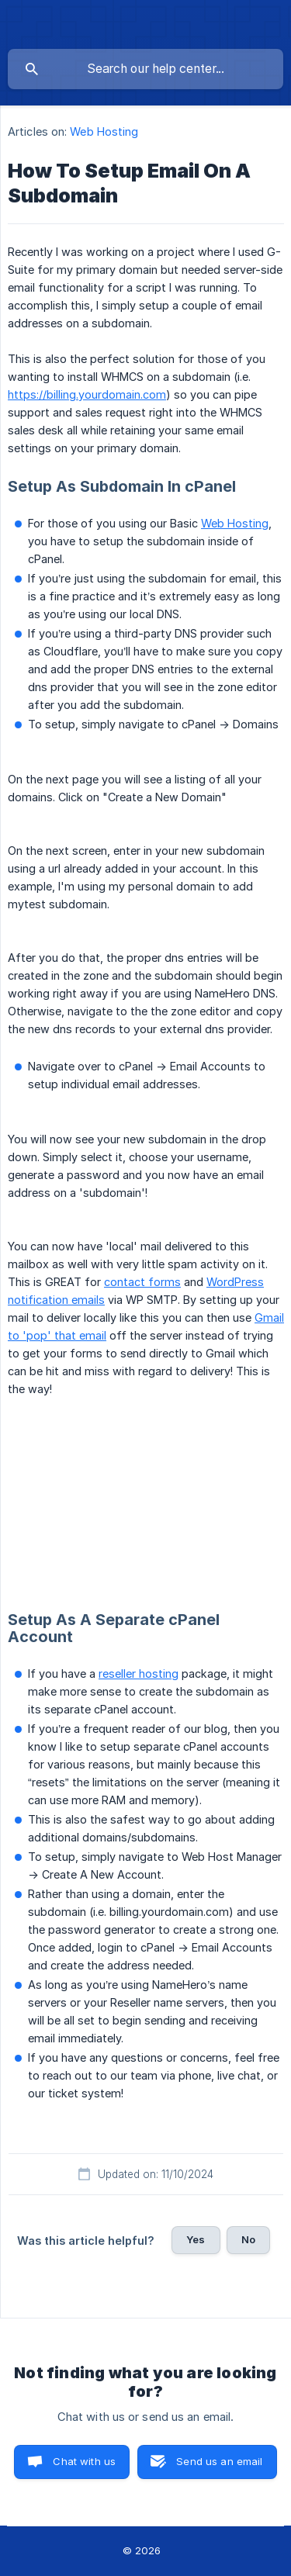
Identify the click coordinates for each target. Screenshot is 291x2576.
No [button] (248, 2239)
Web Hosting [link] (104, 131)
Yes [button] (195, 2239)
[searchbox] (145, 69)
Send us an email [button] (219, 2461)
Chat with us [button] (84, 2461)
